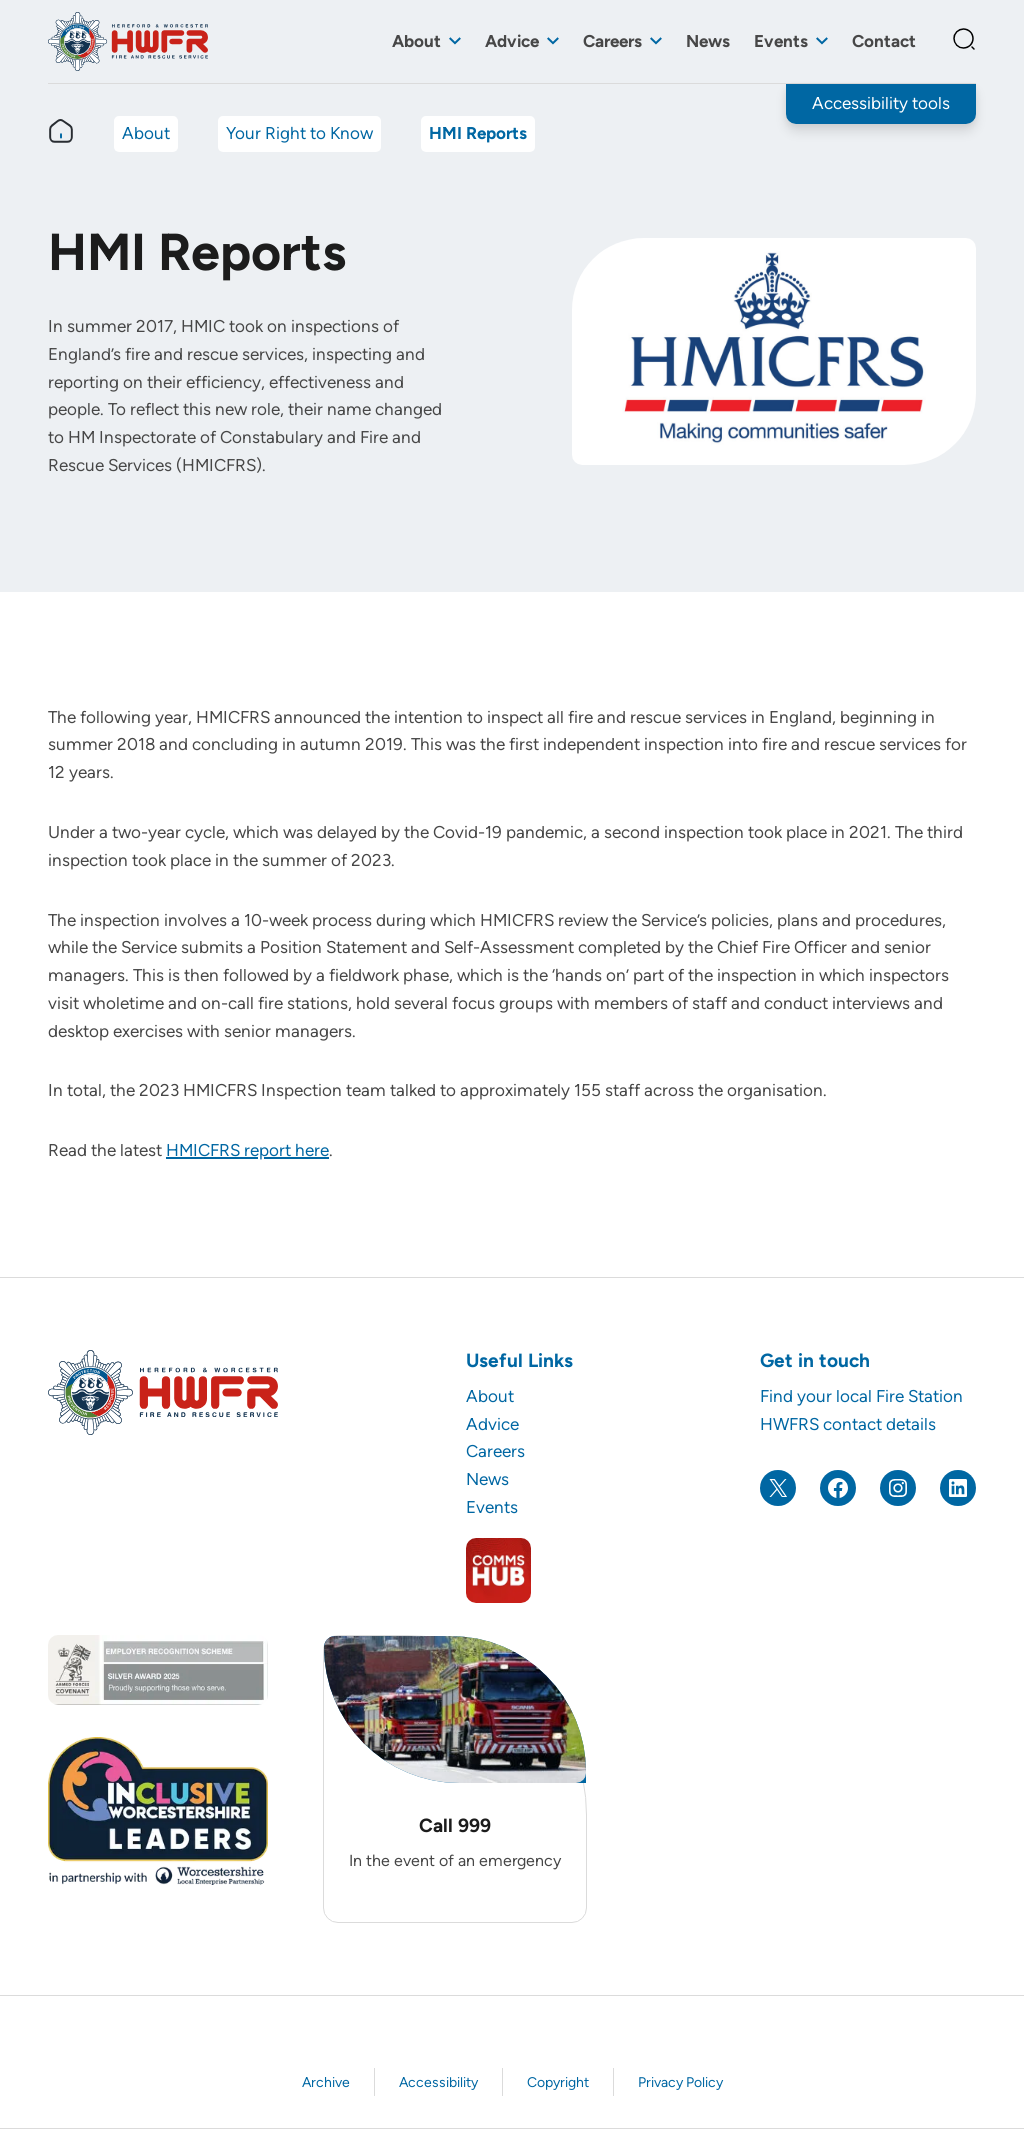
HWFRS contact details (848, 1424)
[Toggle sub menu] (455, 42)
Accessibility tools (881, 103)
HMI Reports (478, 133)
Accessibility (438, 2082)
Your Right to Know (299, 133)
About (416, 41)
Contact (884, 41)
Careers (612, 41)
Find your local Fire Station (861, 1396)
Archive (326, 2082)
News (708, 41)
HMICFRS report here (247, 1150)
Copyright (558, 2082)
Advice (512, 41)
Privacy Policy (680, 2082)
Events (781, 41)
